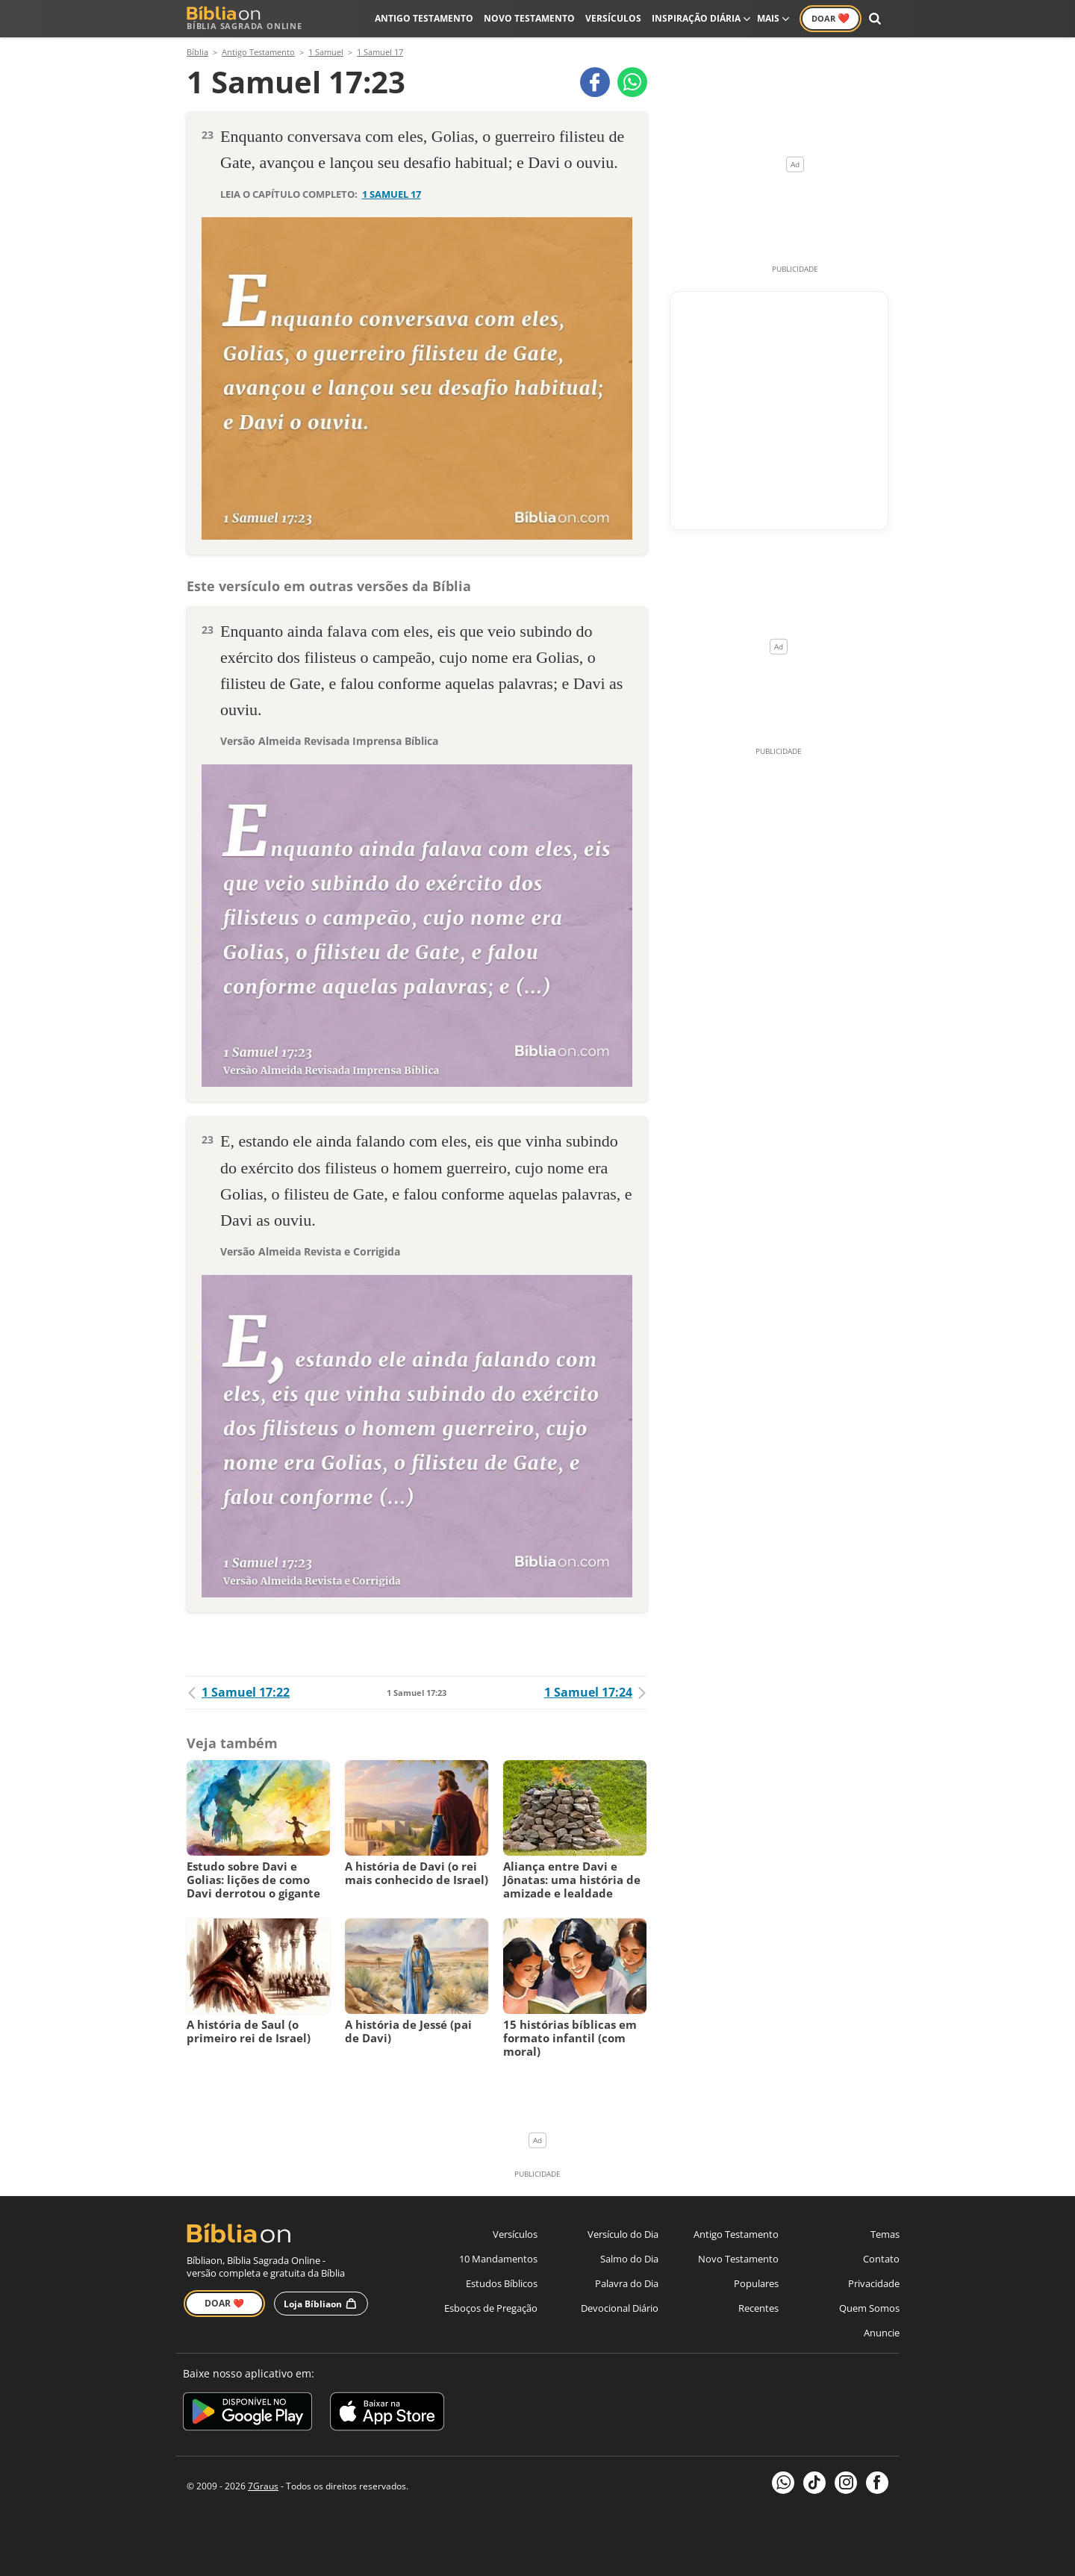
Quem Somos (869, 2308)
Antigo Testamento (424, 18)
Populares (756, 2283)
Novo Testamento (529, 18)
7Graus (263, 2486)
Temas (885, 2234)
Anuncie (882, 2332)
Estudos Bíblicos (502, 2283)
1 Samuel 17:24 (595, 1692)
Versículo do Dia (623, 2234)
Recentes (758, 2308)
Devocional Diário (619, 2308)
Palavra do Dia (626, 2283)
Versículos (613, 18)
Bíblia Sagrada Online (244, 18)
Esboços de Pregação (491, 2308)
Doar (830, 18)
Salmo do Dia (629, 2258)
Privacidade (874, 2283)
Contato (881, 2258)
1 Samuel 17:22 (238, 1692)
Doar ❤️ (224, 2303)
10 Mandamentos (498, 2258)
